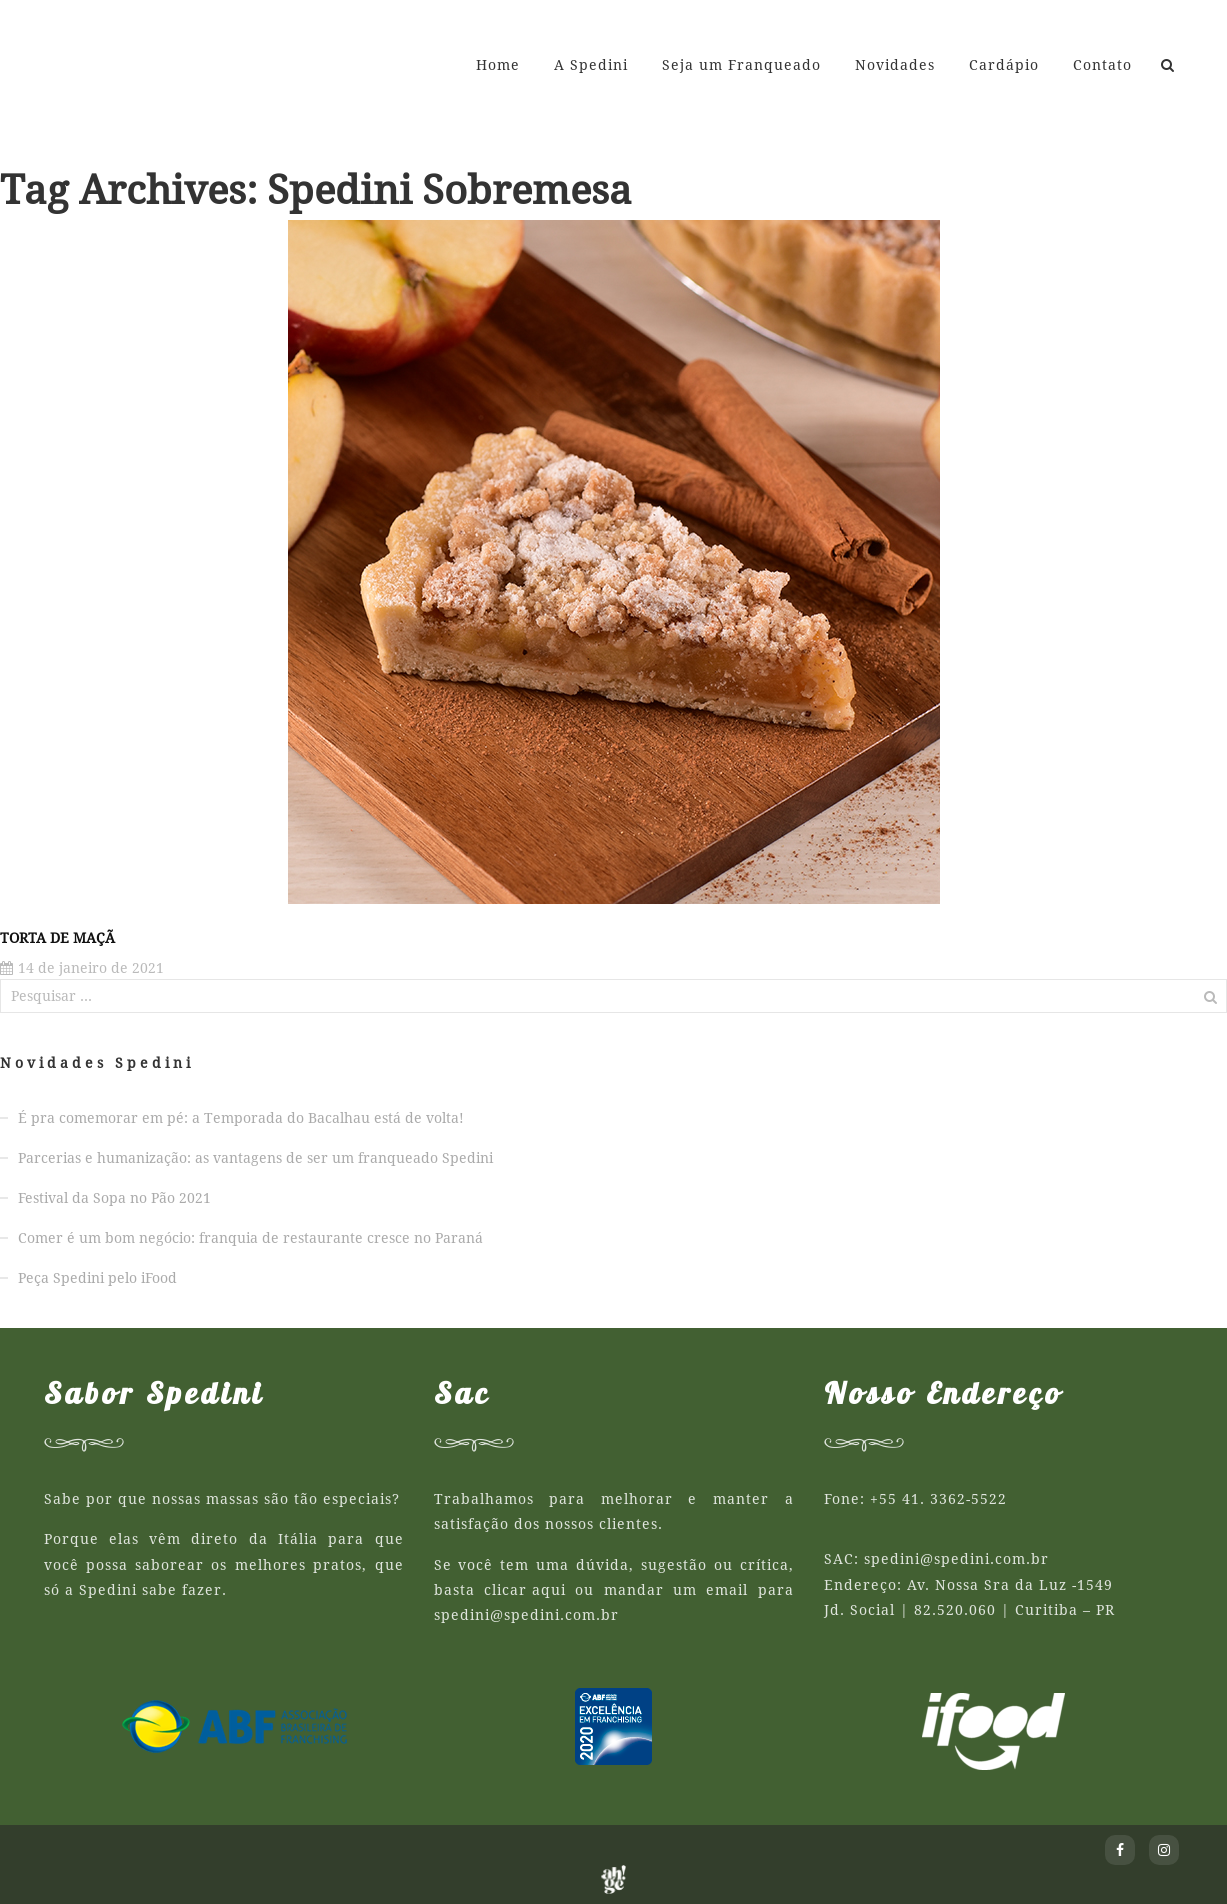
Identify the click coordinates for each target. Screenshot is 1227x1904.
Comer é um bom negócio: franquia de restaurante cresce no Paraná (250, 1238)
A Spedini (591, 65)
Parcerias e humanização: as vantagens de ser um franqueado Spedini (255, 1158)
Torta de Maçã (57, 938)
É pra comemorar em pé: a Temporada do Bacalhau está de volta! (241, 1118)
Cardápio (1004, 65)
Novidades (895, 65)
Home (498, 65)
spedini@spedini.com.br (526, 1615)
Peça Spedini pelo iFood (97, 1278)
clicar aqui (525, 1590)
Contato (1102, 65)
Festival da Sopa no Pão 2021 (114, 1198)
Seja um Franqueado (741, 65)
